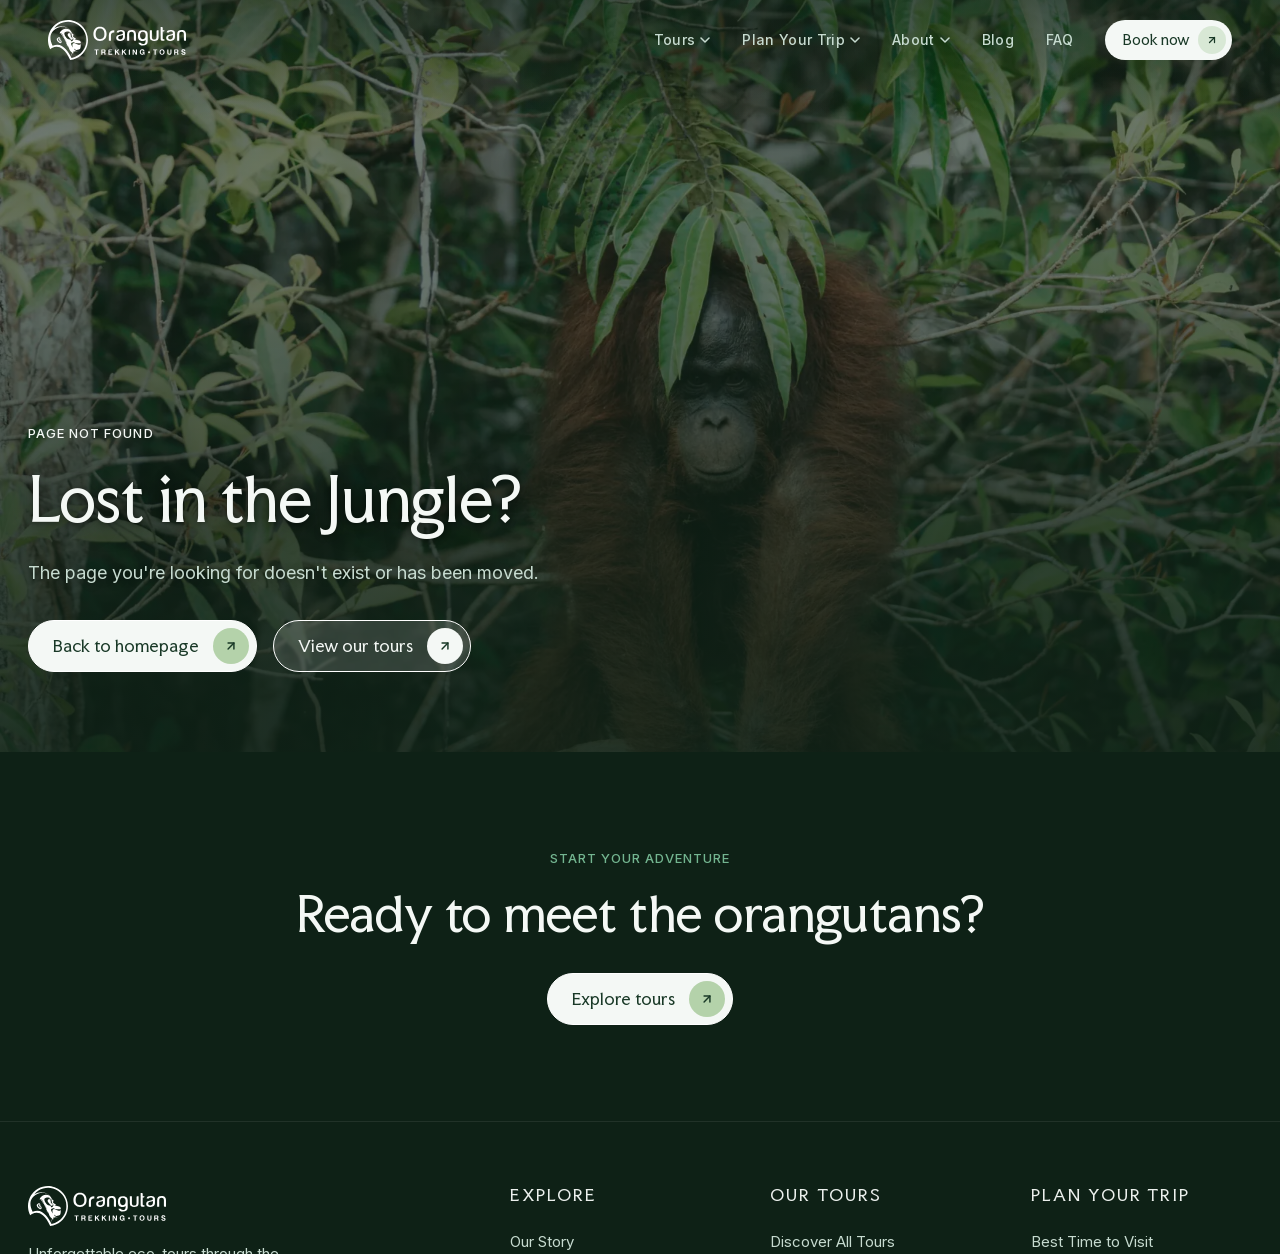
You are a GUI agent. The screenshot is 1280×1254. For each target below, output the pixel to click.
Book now (1174, 40)
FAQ (1059, 39)
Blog (998, 39)
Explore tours (648, 999)
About (921, 39)
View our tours (380, 646)
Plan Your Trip (801, 39)
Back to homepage (151, 646)
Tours (682, 39)
